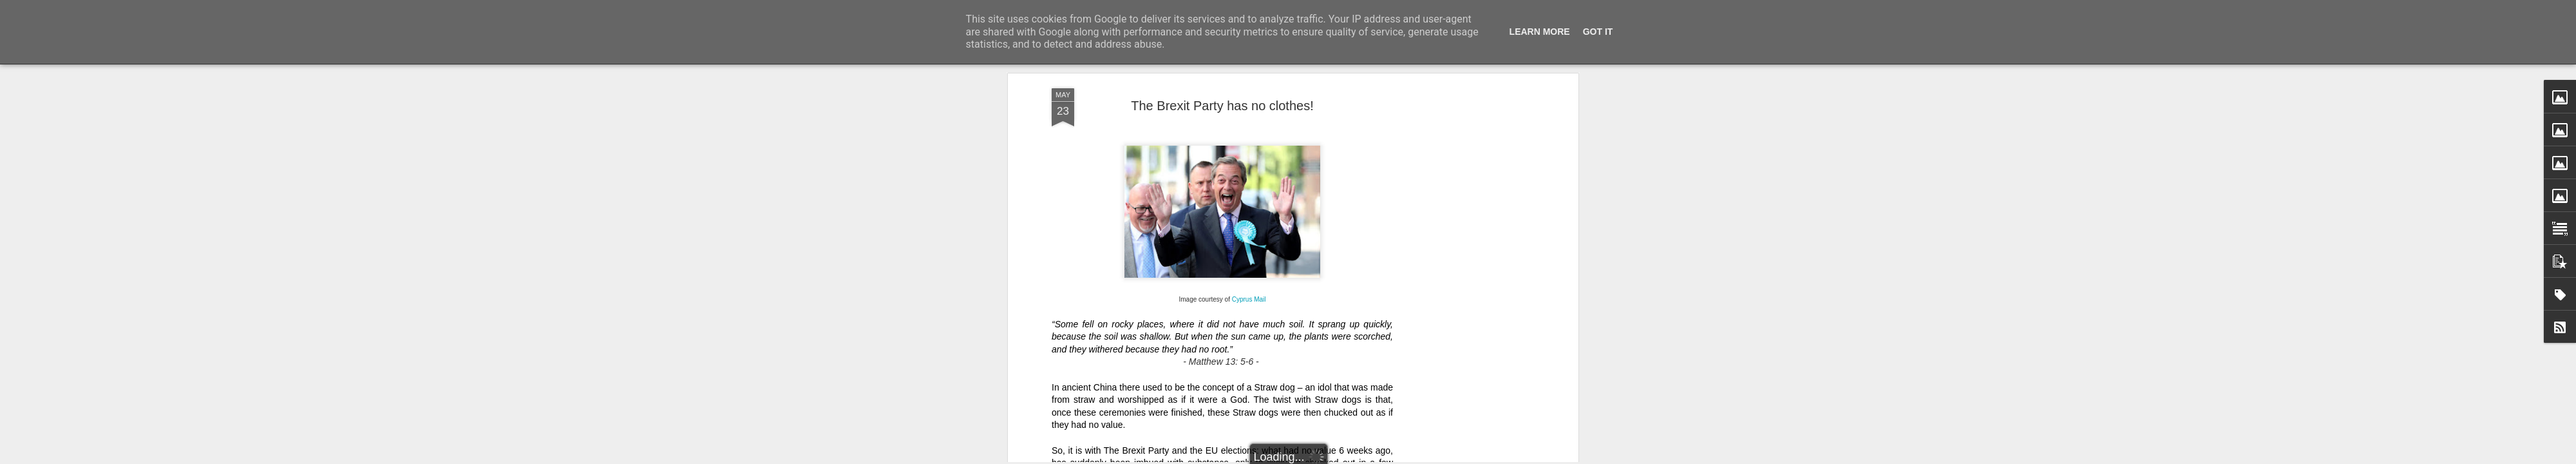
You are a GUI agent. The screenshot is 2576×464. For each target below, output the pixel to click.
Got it (1598, 31)
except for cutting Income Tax (1330, 105)
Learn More (1540, 31)
